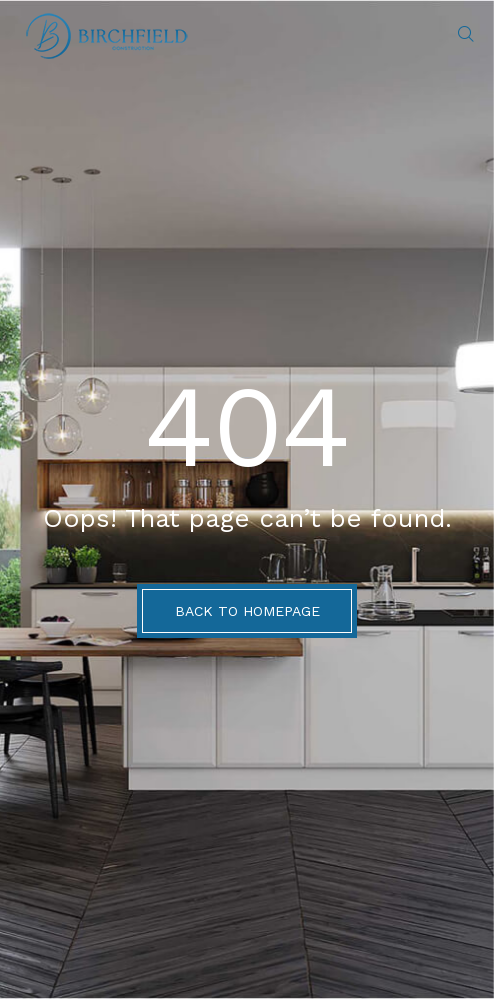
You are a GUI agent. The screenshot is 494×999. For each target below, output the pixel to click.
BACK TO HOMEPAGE (247, 611)
